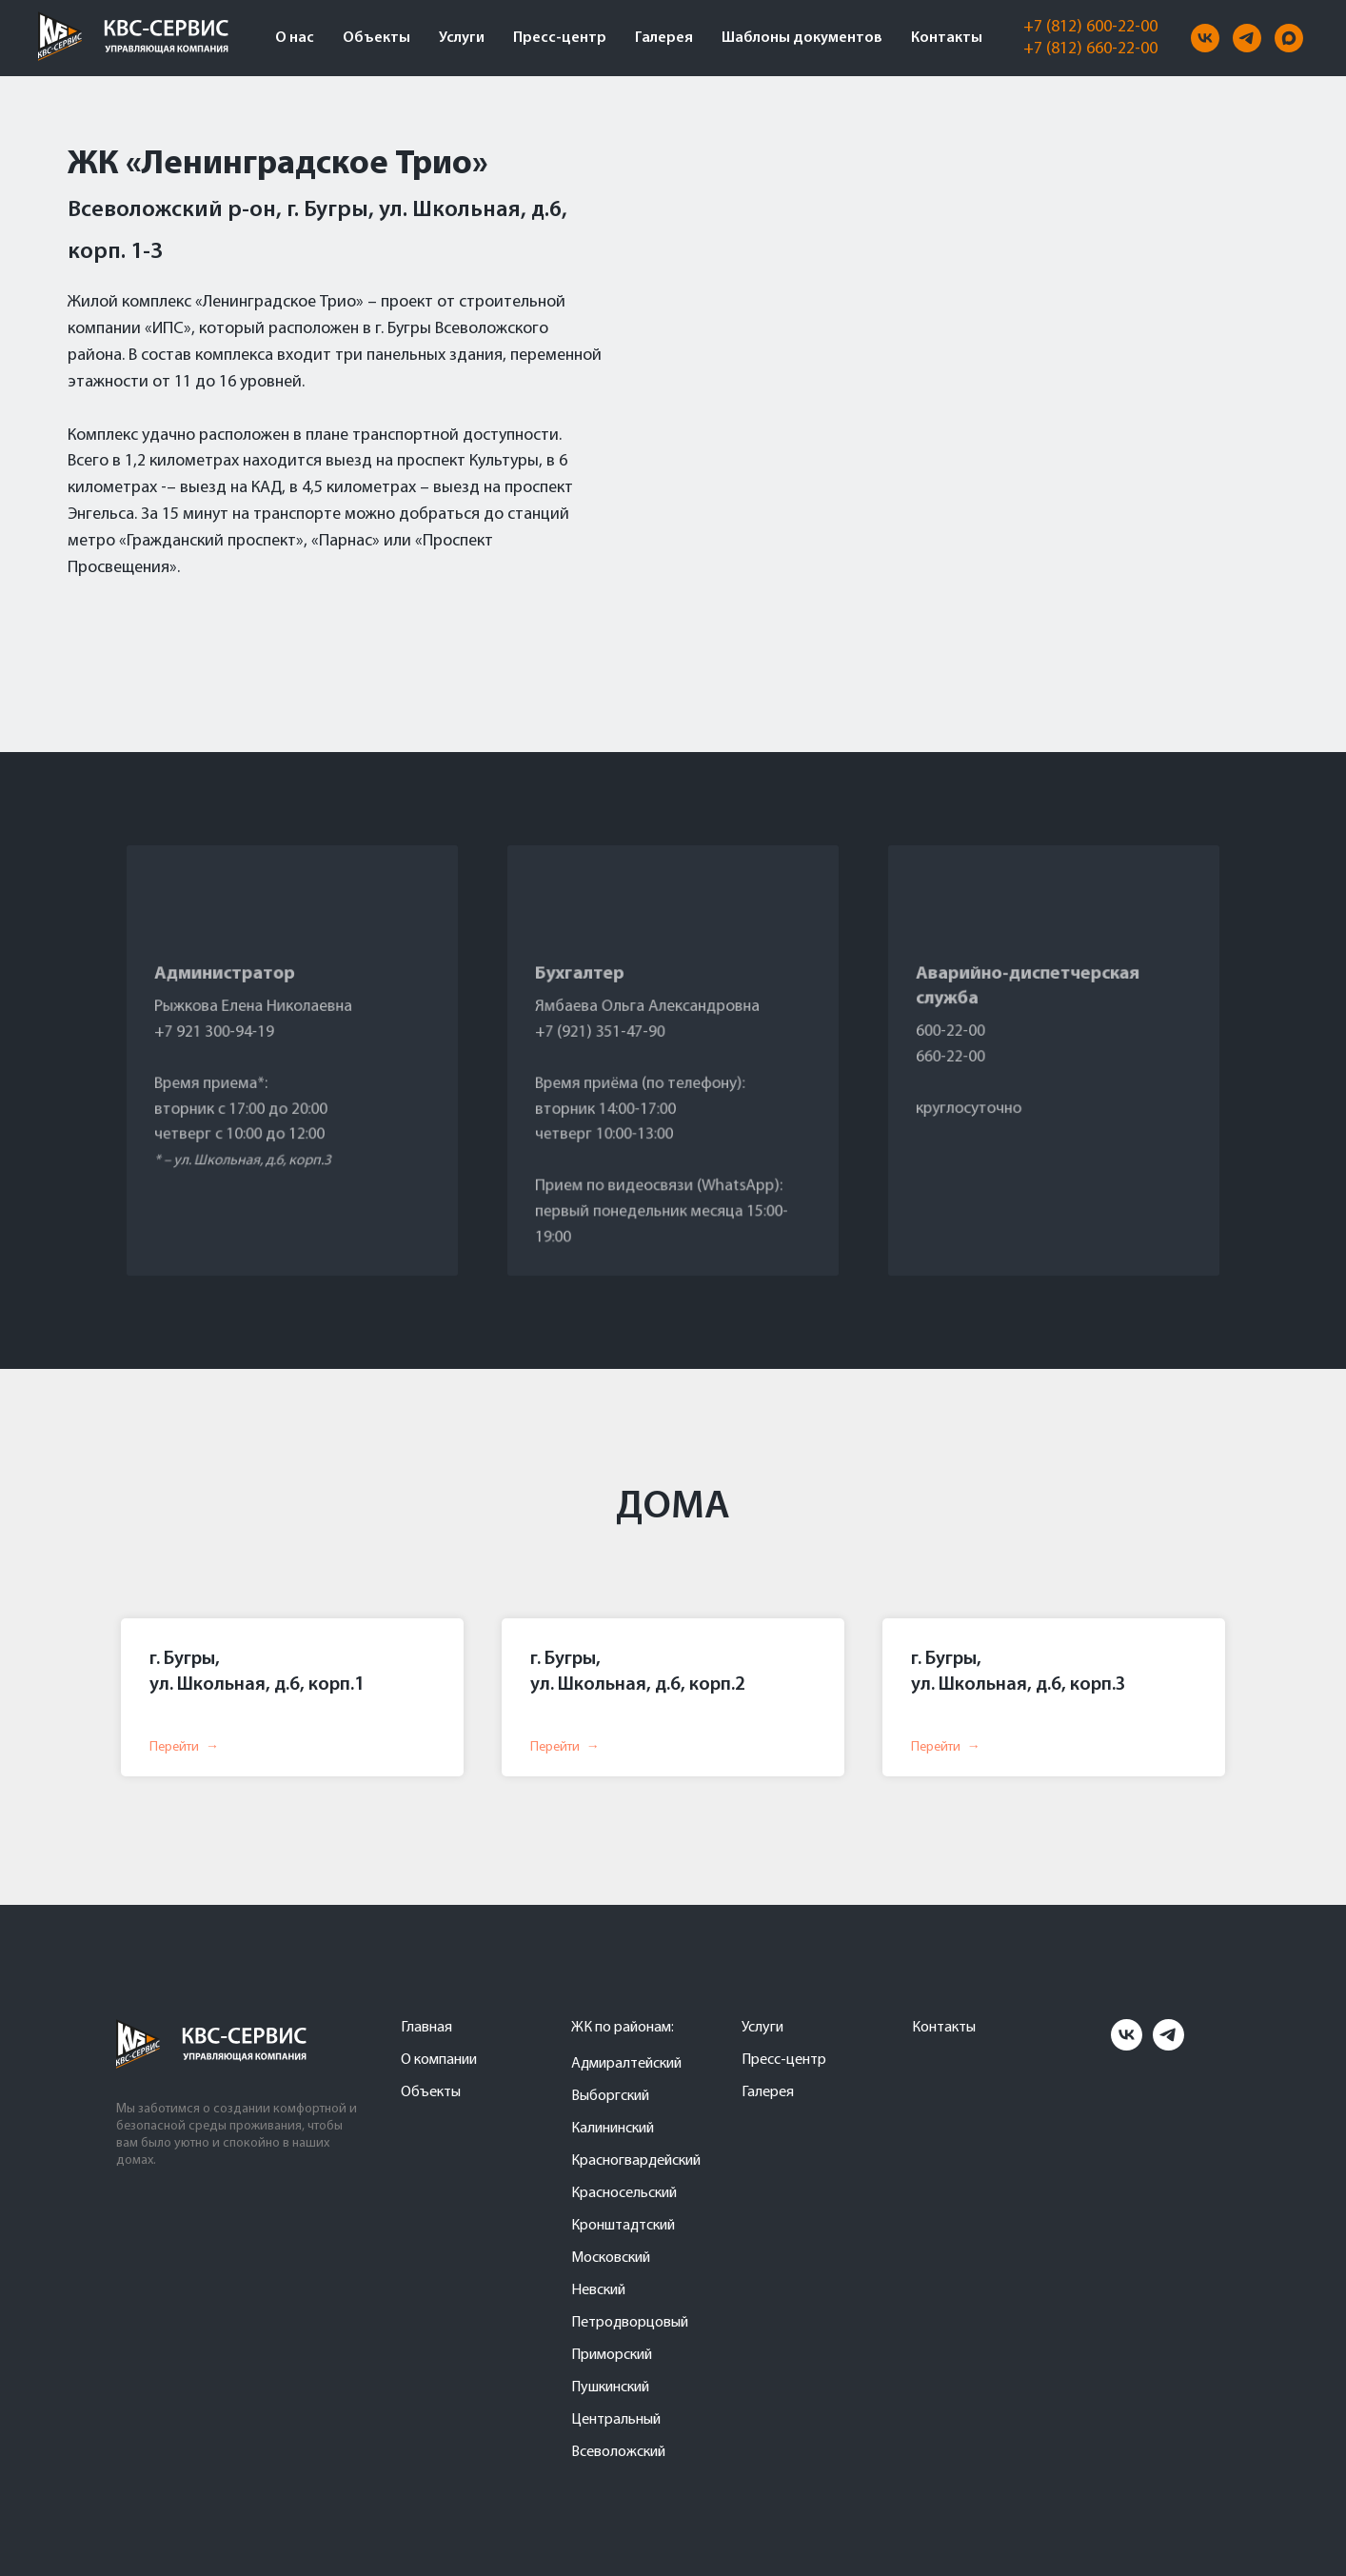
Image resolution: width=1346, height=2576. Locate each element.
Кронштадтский (623, 2225)
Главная (426, 2027)
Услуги (462, 38)
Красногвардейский (636, 2161)
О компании (439, 2060)
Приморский (611, 2355)
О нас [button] (294, 38)
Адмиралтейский (626, 2063)
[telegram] (1247, 38)
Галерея (664, 38)
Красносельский (624, 2193)
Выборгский (610, 2096)
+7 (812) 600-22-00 (1090, 27)
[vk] (1205, 38)
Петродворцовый (629, 2322)
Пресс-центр (559, 38)
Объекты (376, 38)
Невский (598, 2290)
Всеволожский (618, 2452)
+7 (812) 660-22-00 (1090, 49)
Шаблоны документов (802, 38)
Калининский (612, 2128)
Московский (610, 2258)
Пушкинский (610, 2387)
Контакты (946, 38)
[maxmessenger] (1289, 38)
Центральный (616, 2419)
